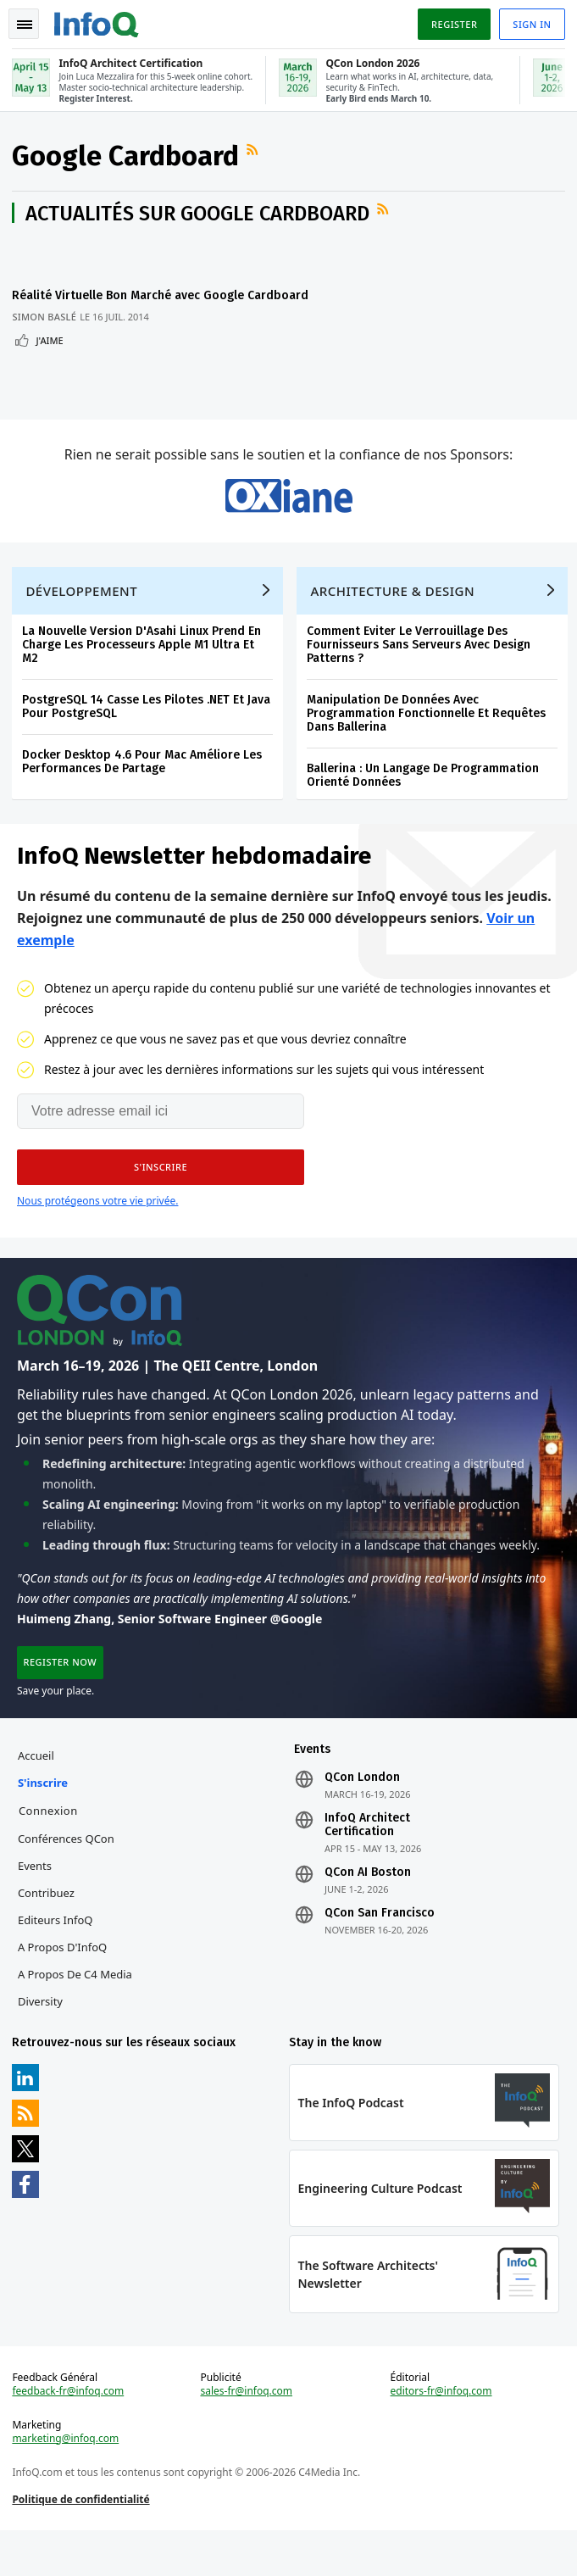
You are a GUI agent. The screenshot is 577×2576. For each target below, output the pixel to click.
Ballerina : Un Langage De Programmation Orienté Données (424, 804)
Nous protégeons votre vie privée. (97, 1232)
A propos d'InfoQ (63, 1984)
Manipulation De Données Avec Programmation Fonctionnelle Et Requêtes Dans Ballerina (427, 742)
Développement (83, 619)
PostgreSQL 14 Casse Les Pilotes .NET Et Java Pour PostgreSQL (148, 735)
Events (36, 1903)
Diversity (41, 2038)
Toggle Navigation (24, 24)
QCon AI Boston (368, 1910)
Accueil (37, 1792)
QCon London (362, 1815)
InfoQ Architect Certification (367, 1862)
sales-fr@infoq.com (247, 2433)
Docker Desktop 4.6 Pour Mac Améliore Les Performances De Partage (144, 790)
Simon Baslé (46, 334)
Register (452, 24)
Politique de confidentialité (82, 2541)
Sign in (531, 24)
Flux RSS (256, 152)
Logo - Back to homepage (98, 22)
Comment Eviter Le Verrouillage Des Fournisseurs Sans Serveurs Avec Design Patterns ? (420, 673)
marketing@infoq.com (67, 2481)
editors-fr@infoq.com (440, 2433)
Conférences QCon (67, 1875)
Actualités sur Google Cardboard (199, 216)
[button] (160, 1198)
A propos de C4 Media (76, 2011)
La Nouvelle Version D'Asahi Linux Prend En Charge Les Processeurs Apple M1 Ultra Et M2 (143, 673)
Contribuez (47, 1930)
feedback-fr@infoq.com (69, 2433)
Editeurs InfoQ (57, 1957)
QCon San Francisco (380, 1950)
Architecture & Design (394, 619)
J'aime (50, 358)
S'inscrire (44, 1820)
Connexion (50, 1847)
